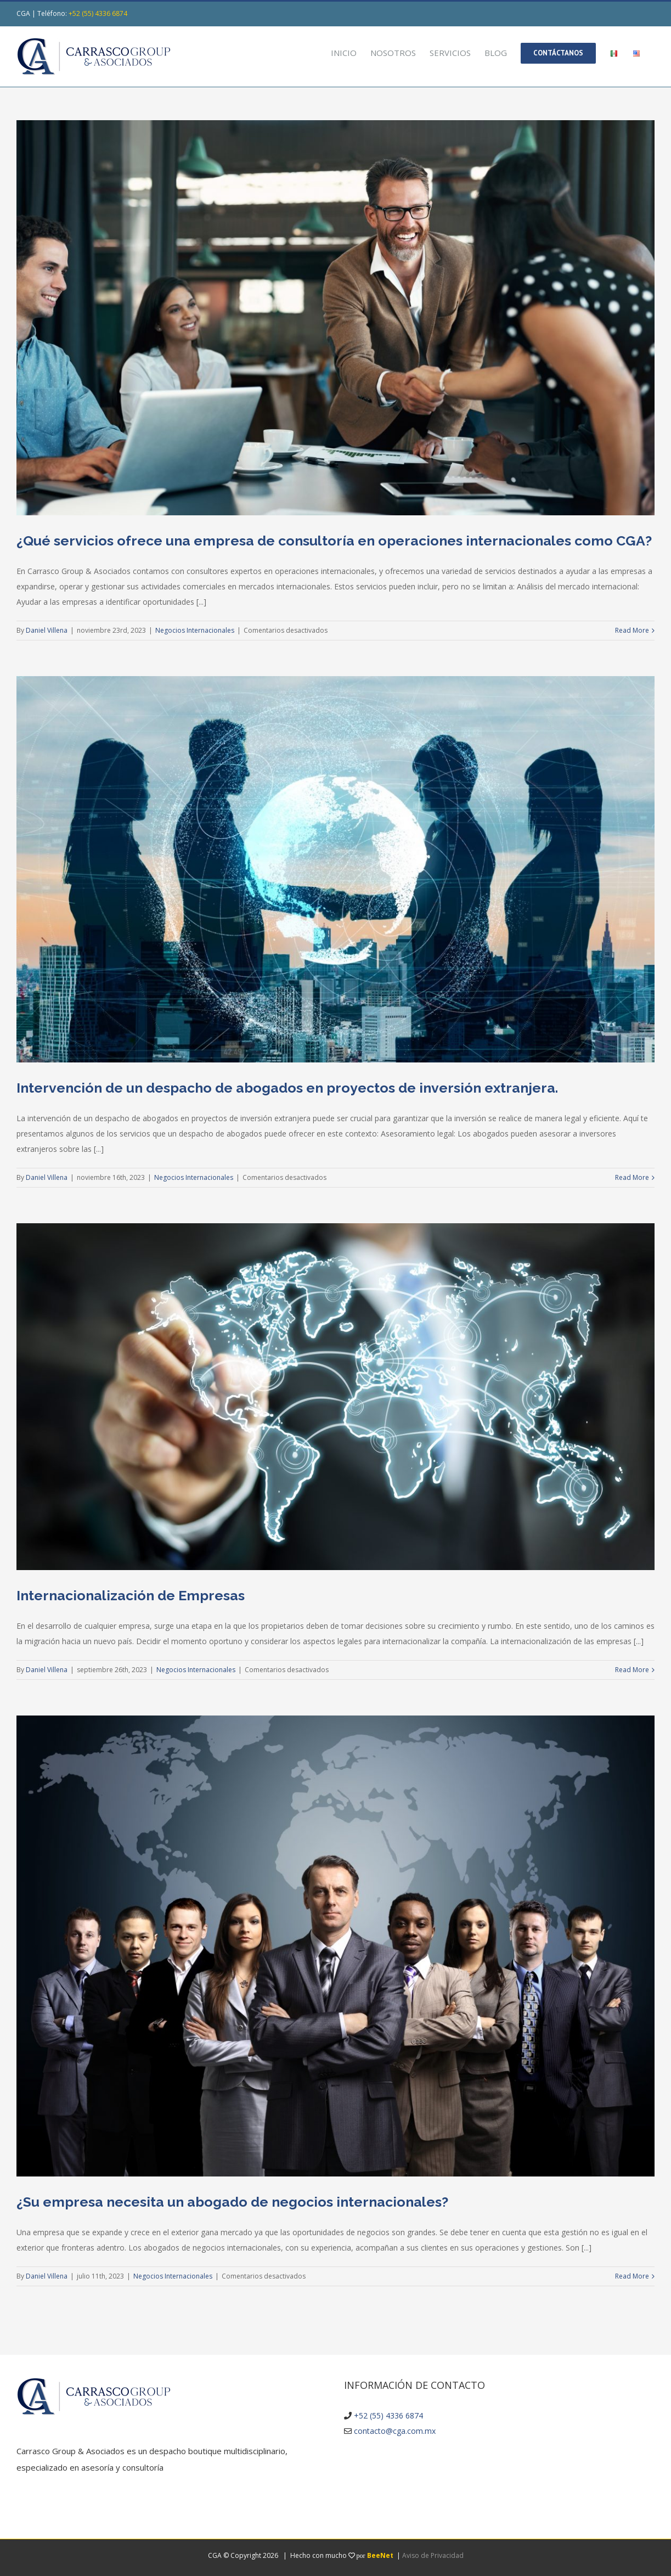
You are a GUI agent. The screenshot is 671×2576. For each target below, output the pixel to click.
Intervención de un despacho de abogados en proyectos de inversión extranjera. (287, 1087)
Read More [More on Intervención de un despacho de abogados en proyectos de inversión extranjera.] (632, 1177)
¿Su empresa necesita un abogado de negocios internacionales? (232, 2201)
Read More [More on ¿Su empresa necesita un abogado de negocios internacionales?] (632, 2276)
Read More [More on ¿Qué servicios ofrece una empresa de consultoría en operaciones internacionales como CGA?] (632, 630)
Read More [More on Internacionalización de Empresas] (632, 1669)
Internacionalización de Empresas (130, 1595)
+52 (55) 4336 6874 (98, 13)
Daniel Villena (46, 630)
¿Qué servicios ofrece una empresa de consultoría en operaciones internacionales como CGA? (334, 540)
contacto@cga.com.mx (395, 2431)
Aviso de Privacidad (433, 2555)
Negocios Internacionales (194, 630)
